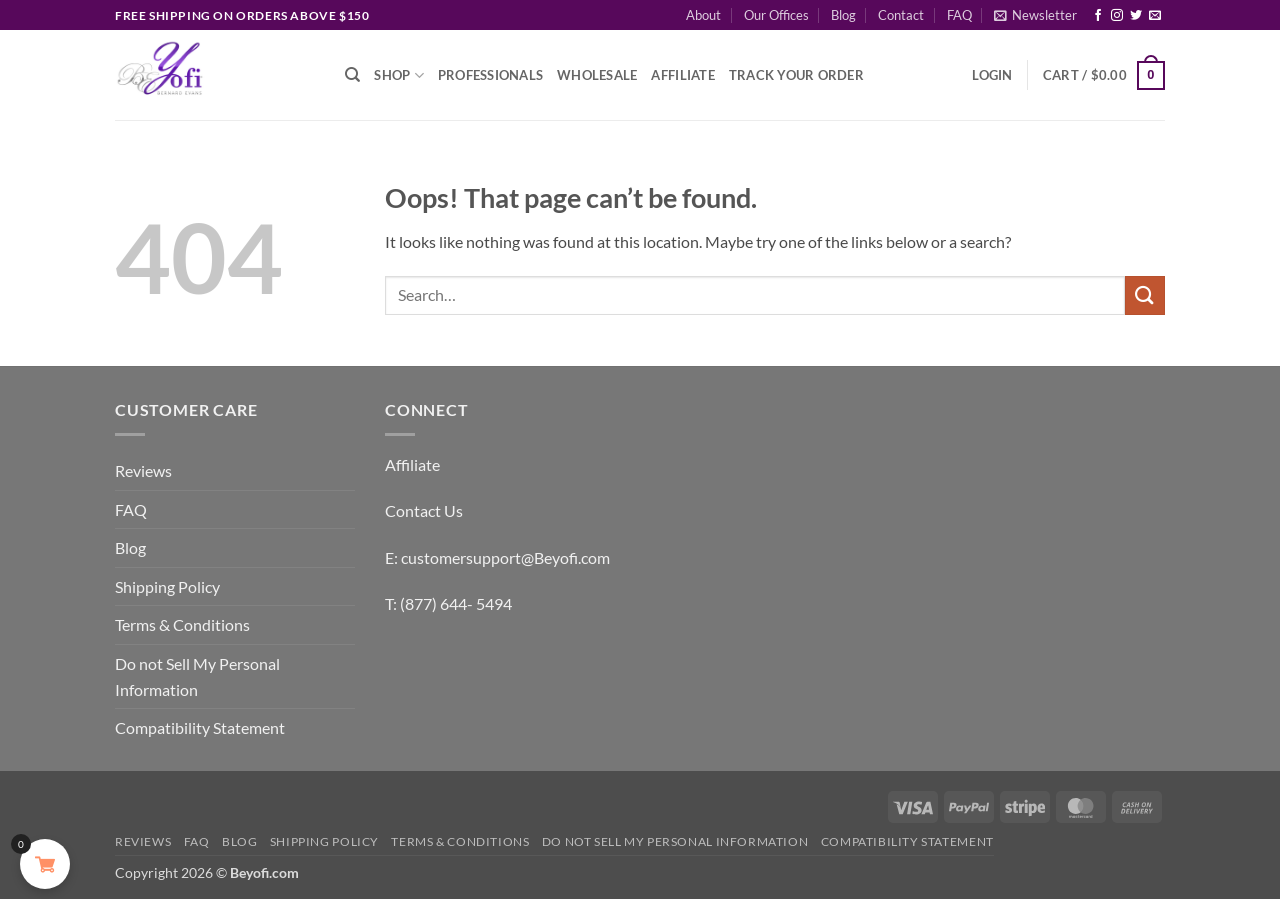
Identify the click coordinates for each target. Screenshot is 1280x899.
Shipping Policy (167, 586)
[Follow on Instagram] (1117, 16)
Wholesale (597, 75)
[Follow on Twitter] (1136, 16)
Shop (398, 75)
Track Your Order (796, 75)
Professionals (490, 75)
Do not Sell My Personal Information (197, 676)
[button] (1035, 15)
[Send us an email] (1155, 16)
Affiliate (682, 75)
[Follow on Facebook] (1098, 16)
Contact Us (424, 510)
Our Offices (776, 15)
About (703, 15)
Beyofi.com (264, 872)
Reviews (143, 470)
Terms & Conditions (182, 624)
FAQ (959, 15)
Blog (843, 15)
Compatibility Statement (200, 727)
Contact (901, 15)
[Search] (352, 75)
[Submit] (1145, 295)
